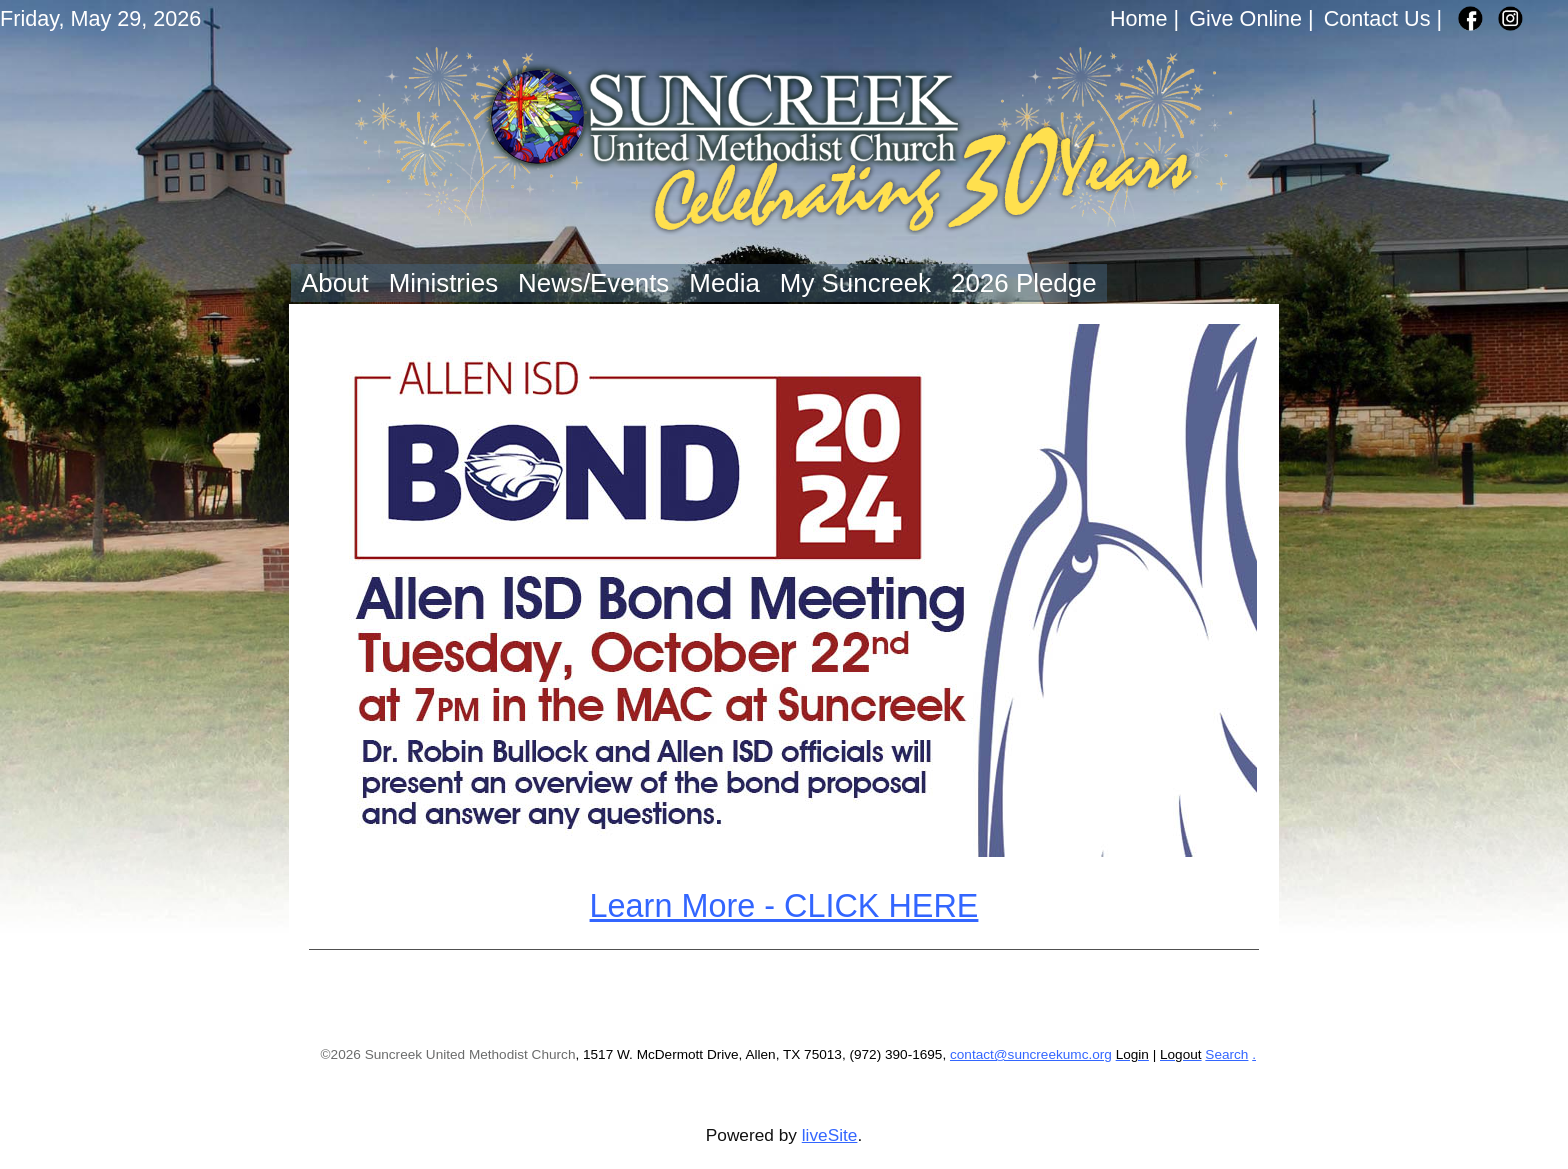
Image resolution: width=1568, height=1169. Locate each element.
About (335, 283)
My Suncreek (855, 283)
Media (724, 283)
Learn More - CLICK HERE (784, 906)
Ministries (443, 283)
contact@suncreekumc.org (1031, 1054)
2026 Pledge (1024, 283)
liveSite (830, 1135)
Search (1226, 1054)
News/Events (593, 283)
